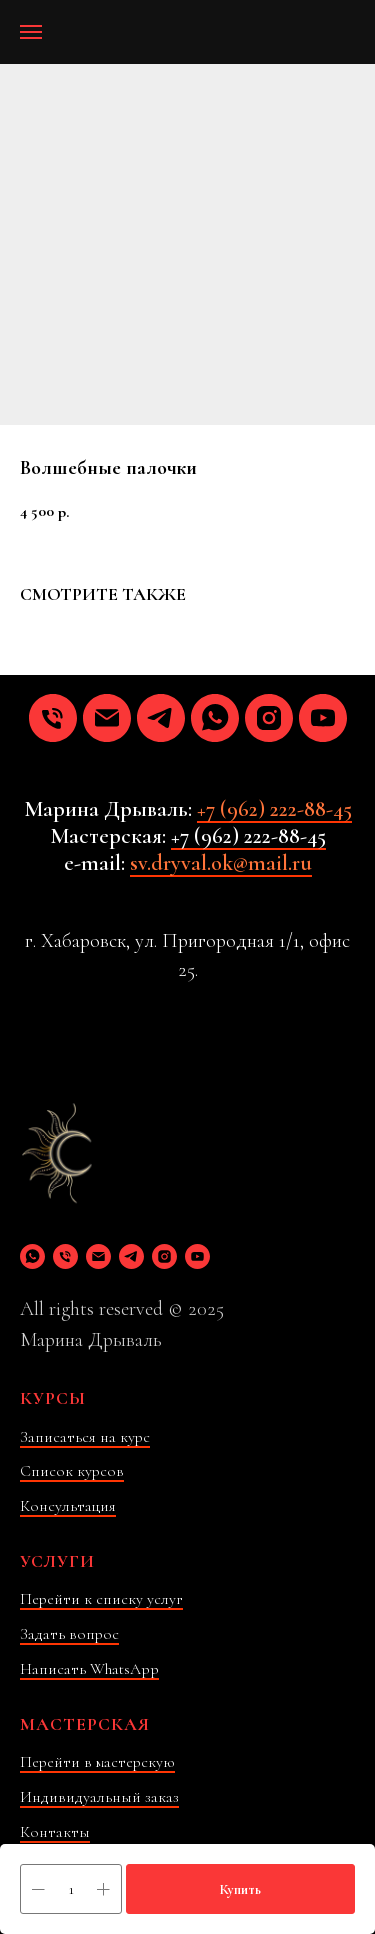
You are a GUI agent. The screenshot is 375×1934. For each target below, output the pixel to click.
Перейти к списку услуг (101, 1599)
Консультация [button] (68, 1506)
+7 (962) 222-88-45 (274, 809)
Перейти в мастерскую (97, 1762)
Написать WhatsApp (89, 1669)
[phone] (53, 718)
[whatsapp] (215, 718)
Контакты (55, 1832)
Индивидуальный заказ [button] (99, 1797)
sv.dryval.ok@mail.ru (221, 863)
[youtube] (323, 718)
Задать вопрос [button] (69, 1634)
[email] (107, 718)
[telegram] (161, 718)
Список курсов (72, 1471)
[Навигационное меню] (31, 32)
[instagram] (269, 718)
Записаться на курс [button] (85, 1437)
